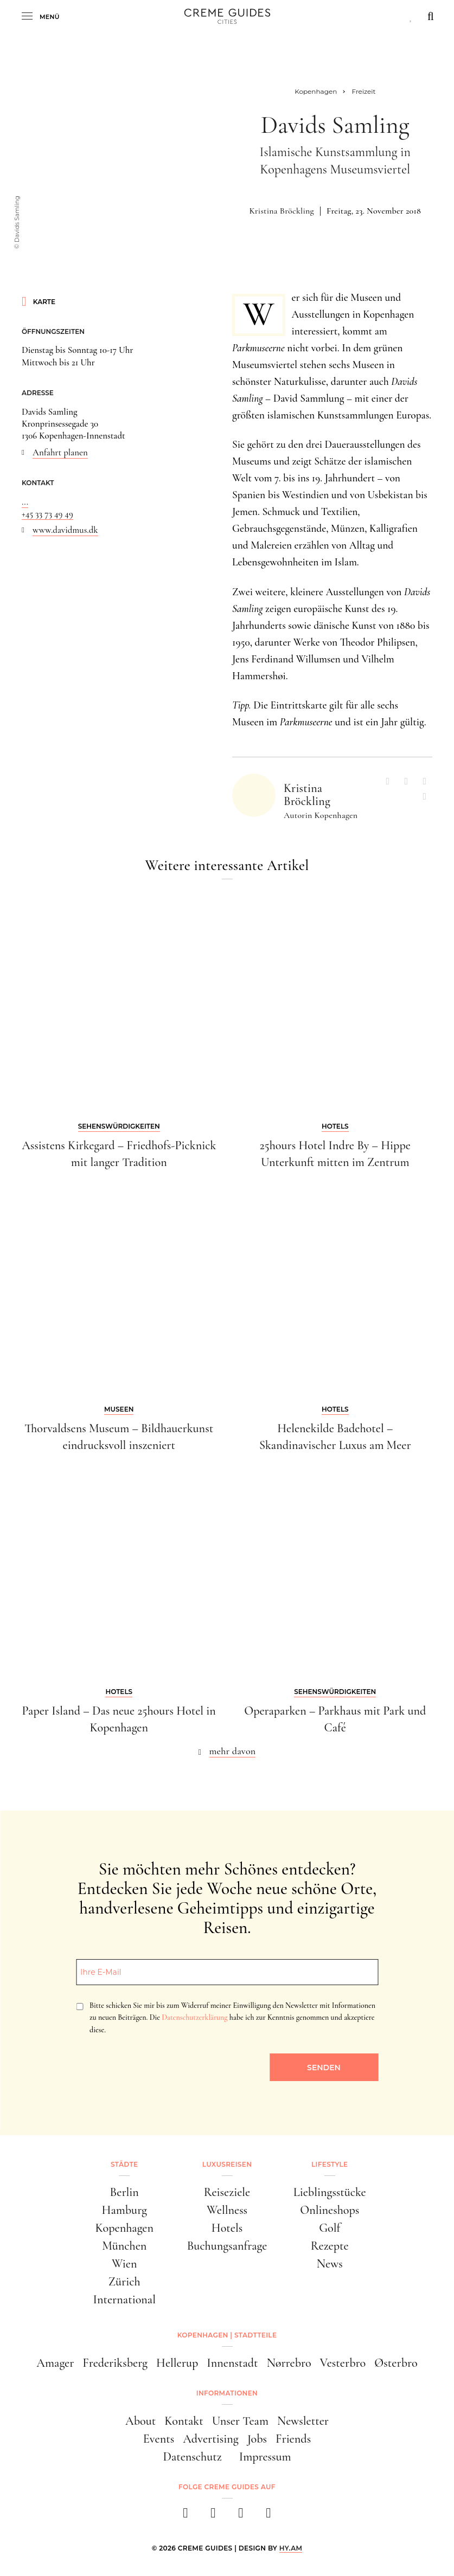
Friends (293, 2438)
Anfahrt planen (60, 452)
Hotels (227, 2227)
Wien (124, 2263)
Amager (55, 2362)
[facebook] (186, 2516)
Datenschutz (192, 2456)
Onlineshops (329, 2210)
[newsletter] (269, 2516)
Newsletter (303, 2420)
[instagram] (213, 2516)
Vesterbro (343, 2362)
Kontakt (183, 2420)
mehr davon (232, 1751)
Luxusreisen (227, 2164)
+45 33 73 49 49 (47, 513)
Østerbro (396, 2362)
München (124, 2245)
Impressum (265, 2456)
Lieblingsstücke (329, 2192)
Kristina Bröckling (281, 210)
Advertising (210, 2438)
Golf (329, 2227)
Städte (124, 2164)
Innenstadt (232, 2362)
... (25, 501)
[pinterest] (241, 2516)
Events (158, 2438)
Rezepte (330, 2245)
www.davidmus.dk (65, 530)
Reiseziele (227, 2192)
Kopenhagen (124, 2227)
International (124, 2299)
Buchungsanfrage (227, 2245)
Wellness (227, 2210)
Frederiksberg (115, 2362)
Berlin (124, 2192)
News (330, 2263)
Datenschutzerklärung (194, 2017)
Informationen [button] (227, 2393)
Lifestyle (329, 2164)
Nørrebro (289, 2362)
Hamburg (124, 2210)
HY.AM (291, 2548)
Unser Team (240, 2420)
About (140, 2420)
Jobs (257, 2438)
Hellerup (177, 2362)
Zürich (124, 2281)
